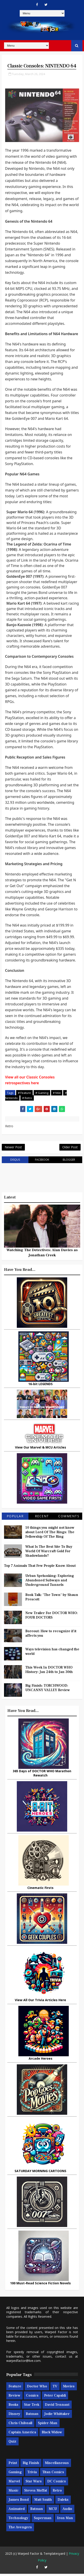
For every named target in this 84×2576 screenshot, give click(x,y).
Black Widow (52, 2434)
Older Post (70, 1148)
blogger (69, 1162)
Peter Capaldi (55, 2397)
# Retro (27, 1098)
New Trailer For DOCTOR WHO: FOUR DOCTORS (51, 1617)
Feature (15, 2388)
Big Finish (31, 2465)
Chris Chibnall (20, 2425)
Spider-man (47, 2425)
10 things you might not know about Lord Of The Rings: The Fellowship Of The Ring (49, 1534)
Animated (17, 2511)
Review (14, 2397)
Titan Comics (53, 2474)
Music (14, 2492)
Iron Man (65, 2520)
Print (13, 2465)
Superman (43, 2520)
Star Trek (31, 2406)
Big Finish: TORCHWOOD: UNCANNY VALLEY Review (47, 1689)
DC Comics (56, 2483)
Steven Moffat (35, 2492)
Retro (57, 2492)
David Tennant (57, 2406)
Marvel (14, 2483)
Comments (68, 1518)
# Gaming (41, 1093)
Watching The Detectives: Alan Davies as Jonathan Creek (42, 1254)
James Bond (19, 2501)
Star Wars (34, 2483)
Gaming (15, 2474)
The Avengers (20, 2529)
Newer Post (13, 1148)
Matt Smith (43, 2501)
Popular (15, 1518)
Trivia (32, 2474)
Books (13, 2406)
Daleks (63, 2501)
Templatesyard (54, 2556)
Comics (32, 2397)
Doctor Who (37, 2388)
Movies (69, 2388)
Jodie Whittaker (57, 2416)
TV (55, 2388)
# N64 (56, 1093)
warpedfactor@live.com (23, 2363)
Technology (18, 2520)
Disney (14, 2416)
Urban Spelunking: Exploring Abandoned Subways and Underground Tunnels (49, 1582)
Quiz (12, 2443)
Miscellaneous (57, 2465)
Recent (42, 1518)
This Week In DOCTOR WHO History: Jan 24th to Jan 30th (49, 1671)
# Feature (24, 1093)
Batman (32, 2416)
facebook (42, 1162)
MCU (53, 2511)
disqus (15, 1162)
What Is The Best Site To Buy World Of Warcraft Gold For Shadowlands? (48, 1553)
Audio (67, 2511)
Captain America (22, 2434)
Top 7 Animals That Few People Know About (40, 1567)
